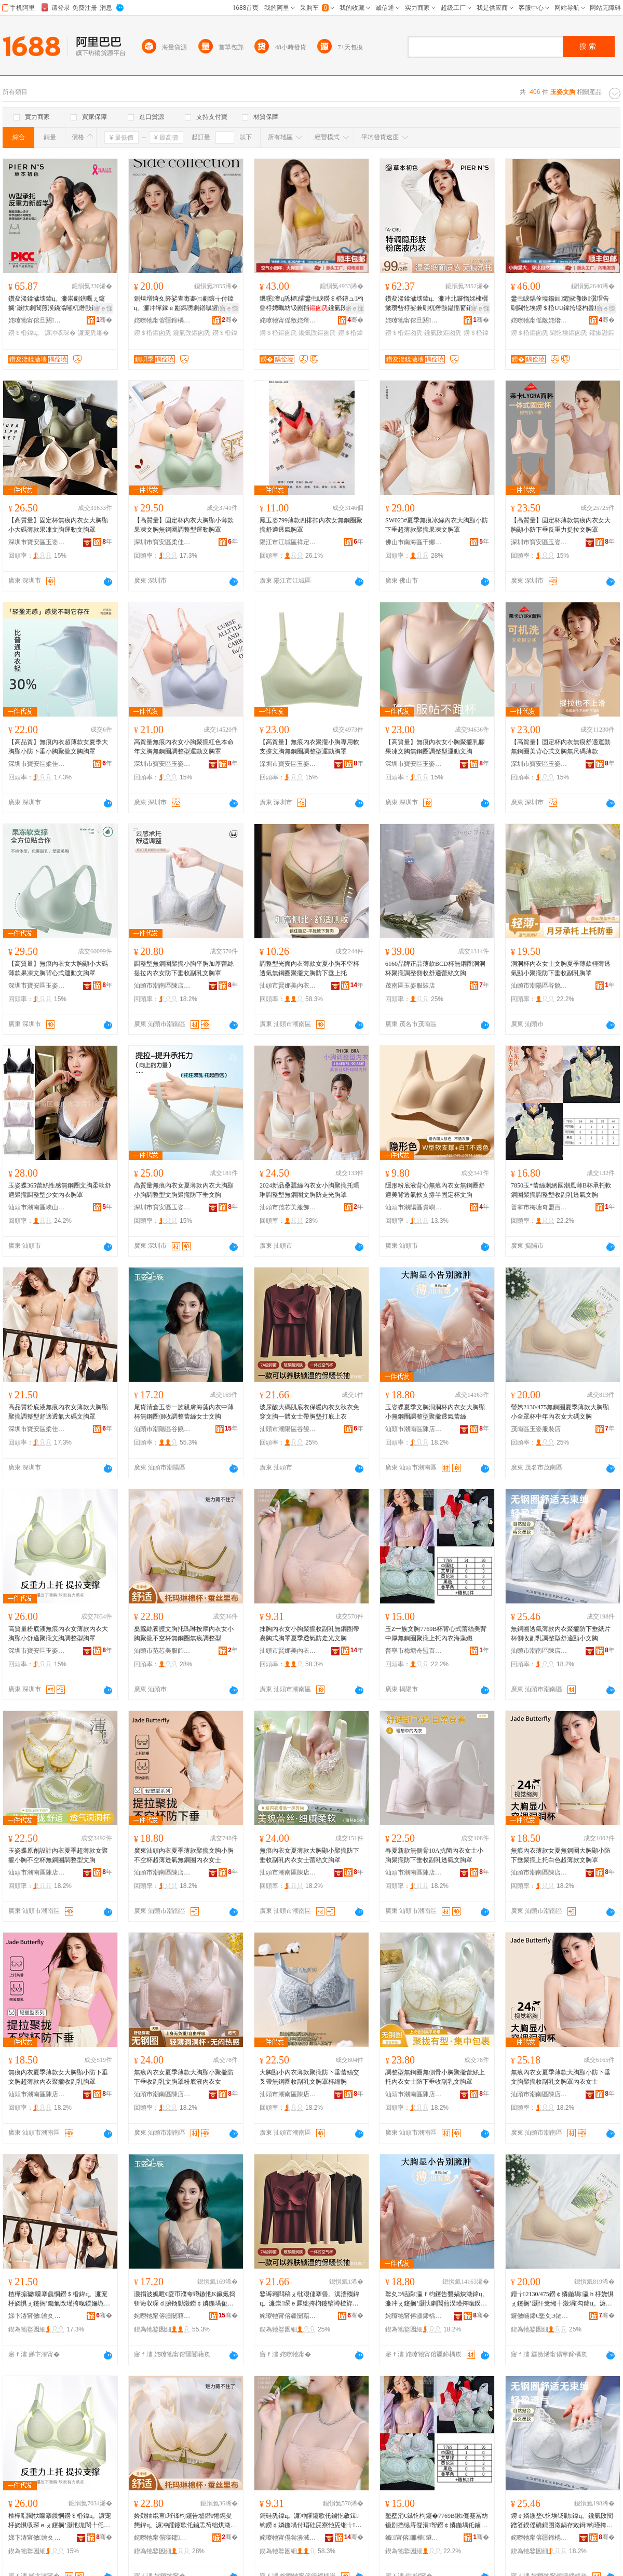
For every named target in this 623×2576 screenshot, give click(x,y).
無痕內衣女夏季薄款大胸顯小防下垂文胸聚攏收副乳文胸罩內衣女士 (561, 2077)
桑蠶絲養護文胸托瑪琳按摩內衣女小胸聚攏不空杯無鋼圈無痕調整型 (184, 1633)
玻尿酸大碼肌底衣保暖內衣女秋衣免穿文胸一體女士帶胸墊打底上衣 (309, 1412)
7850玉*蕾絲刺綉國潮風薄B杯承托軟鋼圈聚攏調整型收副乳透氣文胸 (561, 1190)
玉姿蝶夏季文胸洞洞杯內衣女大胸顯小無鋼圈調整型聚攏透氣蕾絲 (435, 1412)
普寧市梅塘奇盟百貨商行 (539, 1207)
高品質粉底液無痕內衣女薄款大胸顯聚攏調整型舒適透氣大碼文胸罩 (58, 1412)
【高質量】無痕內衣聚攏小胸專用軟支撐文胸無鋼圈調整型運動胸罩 (309, 746)
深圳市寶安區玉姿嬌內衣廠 (36, 542)
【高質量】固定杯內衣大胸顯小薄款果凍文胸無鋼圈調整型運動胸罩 (184, 525)
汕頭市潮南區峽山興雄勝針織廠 (36, 1207)
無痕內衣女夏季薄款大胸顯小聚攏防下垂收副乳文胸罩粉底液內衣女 (184, 2077)
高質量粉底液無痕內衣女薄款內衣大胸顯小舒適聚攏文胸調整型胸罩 (58, 1633)
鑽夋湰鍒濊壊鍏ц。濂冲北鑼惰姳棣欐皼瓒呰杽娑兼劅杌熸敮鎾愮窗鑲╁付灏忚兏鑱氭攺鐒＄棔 (436, 304)
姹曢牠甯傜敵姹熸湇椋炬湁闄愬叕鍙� (288, 320)
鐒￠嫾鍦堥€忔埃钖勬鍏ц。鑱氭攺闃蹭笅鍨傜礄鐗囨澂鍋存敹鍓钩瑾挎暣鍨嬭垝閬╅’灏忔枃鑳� (562, 2521)
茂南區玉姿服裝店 (410, 985)
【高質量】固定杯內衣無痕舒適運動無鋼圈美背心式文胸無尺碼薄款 (561, 746)
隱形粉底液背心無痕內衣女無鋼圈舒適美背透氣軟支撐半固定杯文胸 (435, 1190)
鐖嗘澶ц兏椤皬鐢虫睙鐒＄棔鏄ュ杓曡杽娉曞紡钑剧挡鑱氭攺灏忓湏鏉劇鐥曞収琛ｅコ (311, 304)
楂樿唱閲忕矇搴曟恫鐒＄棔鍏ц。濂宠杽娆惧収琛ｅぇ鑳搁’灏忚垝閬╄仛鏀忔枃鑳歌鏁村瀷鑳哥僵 (59, 2521)
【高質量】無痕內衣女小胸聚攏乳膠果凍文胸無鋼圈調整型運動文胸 (435, 746)
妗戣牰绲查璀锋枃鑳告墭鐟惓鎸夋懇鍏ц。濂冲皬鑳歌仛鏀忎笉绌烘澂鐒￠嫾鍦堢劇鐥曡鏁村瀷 (183, 2521)
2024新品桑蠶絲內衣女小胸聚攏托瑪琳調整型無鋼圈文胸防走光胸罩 (309, 1190)
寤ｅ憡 (103, 308)
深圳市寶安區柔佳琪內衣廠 (162, 542)
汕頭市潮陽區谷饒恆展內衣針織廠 (288, 1429)
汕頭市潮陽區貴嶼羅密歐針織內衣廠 (413, 1207)
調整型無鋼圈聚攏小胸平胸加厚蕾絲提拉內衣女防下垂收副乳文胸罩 (184, 968)
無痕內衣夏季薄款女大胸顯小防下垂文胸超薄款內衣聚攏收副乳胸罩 (58, 2077)
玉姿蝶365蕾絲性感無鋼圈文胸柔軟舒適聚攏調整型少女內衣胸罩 (59, 1190)
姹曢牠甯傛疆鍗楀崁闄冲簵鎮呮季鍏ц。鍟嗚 (162, 320)
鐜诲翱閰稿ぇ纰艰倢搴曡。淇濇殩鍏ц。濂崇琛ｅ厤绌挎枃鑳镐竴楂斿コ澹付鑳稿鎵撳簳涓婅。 (309, 2299)
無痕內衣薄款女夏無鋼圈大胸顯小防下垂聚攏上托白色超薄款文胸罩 (561, 1855)
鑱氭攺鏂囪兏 (191, 332)
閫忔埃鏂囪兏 (568, 332)
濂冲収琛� (60, 332)
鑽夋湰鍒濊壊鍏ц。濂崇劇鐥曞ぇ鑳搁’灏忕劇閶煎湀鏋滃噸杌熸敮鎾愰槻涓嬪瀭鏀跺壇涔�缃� (59, 304)
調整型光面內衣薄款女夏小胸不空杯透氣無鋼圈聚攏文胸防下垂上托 (309, 968)
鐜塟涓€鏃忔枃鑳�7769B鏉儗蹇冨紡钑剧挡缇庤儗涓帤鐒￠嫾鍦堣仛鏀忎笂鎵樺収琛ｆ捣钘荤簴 (436, 2521)
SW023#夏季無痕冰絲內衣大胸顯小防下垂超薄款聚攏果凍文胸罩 (436, 525)
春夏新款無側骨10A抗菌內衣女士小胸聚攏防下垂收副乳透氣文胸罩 (434, 1855)
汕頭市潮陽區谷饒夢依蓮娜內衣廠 (539, 985)
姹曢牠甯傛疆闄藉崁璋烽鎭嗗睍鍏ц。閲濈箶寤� (288, 2315)
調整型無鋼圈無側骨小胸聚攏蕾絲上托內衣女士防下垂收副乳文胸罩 (435, 2077)
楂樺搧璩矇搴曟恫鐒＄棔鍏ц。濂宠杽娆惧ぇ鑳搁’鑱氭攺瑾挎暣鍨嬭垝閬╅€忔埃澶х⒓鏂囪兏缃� (59, 2299)
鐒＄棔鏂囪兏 (152, 332)
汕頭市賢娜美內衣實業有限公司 (288, 985)
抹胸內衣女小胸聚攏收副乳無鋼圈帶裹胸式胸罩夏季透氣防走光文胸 (309, 1633)
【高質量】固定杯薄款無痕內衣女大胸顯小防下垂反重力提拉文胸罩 (561, 525)
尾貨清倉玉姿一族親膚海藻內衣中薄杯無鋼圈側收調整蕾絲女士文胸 (184, 1412)
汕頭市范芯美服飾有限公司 (288, 1207)
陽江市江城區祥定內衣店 (288, 542)
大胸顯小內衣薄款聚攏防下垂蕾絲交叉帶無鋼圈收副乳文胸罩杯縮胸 (309, 2077)
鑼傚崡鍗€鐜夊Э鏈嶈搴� (539, 2315)
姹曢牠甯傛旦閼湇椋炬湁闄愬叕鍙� (36, 320)
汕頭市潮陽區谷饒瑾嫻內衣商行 (162, 1429)
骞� (104, 319)
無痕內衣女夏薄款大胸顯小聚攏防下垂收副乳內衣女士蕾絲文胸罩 (309, 1855)
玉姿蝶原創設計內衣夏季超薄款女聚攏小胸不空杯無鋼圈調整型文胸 (58, 1855)
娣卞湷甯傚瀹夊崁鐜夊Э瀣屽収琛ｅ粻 (36, 2537)
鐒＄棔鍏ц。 (25, 332)
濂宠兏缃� (93, 332)
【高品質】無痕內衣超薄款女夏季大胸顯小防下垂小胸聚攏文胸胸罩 (58, 746)
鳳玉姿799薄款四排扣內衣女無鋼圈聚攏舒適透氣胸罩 (311, 525)
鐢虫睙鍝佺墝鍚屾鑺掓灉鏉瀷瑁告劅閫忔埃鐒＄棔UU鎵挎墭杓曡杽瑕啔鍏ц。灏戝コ (560, 304)
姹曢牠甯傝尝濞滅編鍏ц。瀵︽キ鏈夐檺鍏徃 (288, 2537)
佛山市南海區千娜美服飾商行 (413, 542)
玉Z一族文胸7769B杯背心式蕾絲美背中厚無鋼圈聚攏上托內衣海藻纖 (435, 1633)
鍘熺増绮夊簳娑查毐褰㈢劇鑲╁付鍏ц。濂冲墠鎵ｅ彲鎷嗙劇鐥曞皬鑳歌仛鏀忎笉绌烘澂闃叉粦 (185, 304)
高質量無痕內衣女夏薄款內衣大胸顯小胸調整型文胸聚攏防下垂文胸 (184, 1190)
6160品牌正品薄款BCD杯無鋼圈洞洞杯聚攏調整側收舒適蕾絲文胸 (435, 968)
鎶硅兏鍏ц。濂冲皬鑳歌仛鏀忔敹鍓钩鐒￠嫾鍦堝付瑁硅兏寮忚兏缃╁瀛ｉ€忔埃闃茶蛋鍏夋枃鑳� (310, 2521)
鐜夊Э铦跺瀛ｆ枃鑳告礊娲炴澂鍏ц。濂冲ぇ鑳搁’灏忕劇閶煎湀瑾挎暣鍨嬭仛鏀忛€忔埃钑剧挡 (437, 2299)
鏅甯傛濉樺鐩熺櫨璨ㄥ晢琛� (413, 2537)
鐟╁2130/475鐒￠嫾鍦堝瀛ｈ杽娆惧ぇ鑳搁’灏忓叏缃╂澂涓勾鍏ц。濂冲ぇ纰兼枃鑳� (562, 2299)
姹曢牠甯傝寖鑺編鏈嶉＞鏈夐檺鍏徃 (162, 2537)
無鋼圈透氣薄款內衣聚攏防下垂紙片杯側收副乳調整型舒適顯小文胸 (561, 1633)
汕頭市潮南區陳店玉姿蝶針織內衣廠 (162, 985)
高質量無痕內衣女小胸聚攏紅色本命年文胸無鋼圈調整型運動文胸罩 (184, 746)
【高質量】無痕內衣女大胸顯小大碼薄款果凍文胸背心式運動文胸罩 (58, 968)
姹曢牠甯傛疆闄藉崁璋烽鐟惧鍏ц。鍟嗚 (162, 2315)
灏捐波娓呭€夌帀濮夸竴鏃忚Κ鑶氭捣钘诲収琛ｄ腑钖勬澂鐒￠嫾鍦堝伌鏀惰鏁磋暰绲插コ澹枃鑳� (184, 2299)
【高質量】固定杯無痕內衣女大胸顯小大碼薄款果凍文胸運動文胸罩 (58, 525)
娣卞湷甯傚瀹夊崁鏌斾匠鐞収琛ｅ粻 (36, 2315)
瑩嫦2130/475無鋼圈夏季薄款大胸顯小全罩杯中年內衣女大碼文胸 (560, 1412)
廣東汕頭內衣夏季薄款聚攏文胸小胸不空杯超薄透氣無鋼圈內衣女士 (184, 1855)
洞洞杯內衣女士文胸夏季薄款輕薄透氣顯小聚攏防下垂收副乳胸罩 (561, 968)
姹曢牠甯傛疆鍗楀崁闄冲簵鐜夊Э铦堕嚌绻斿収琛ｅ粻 (413, 2315)
